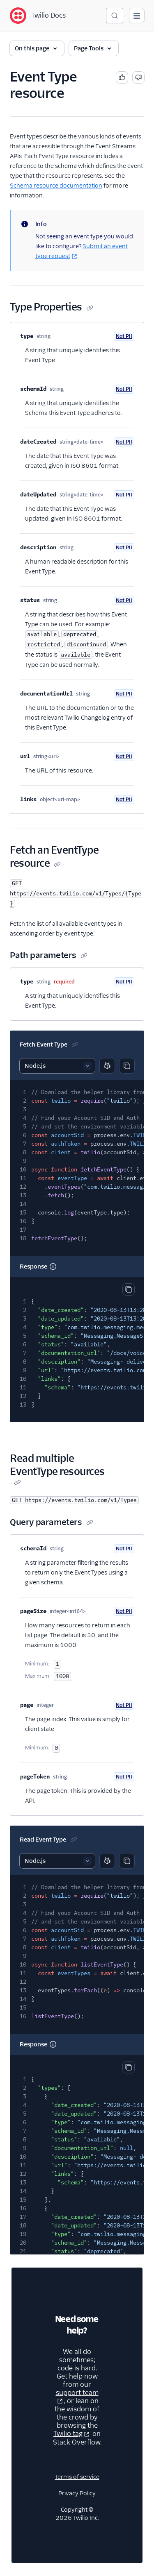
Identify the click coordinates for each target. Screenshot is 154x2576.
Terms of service (77, 2477)
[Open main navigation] (136, 15)
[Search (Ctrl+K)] (114, 15)
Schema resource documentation (56, 185)
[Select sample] (57, 1065)
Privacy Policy (77, 2493)
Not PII (124, 336)
